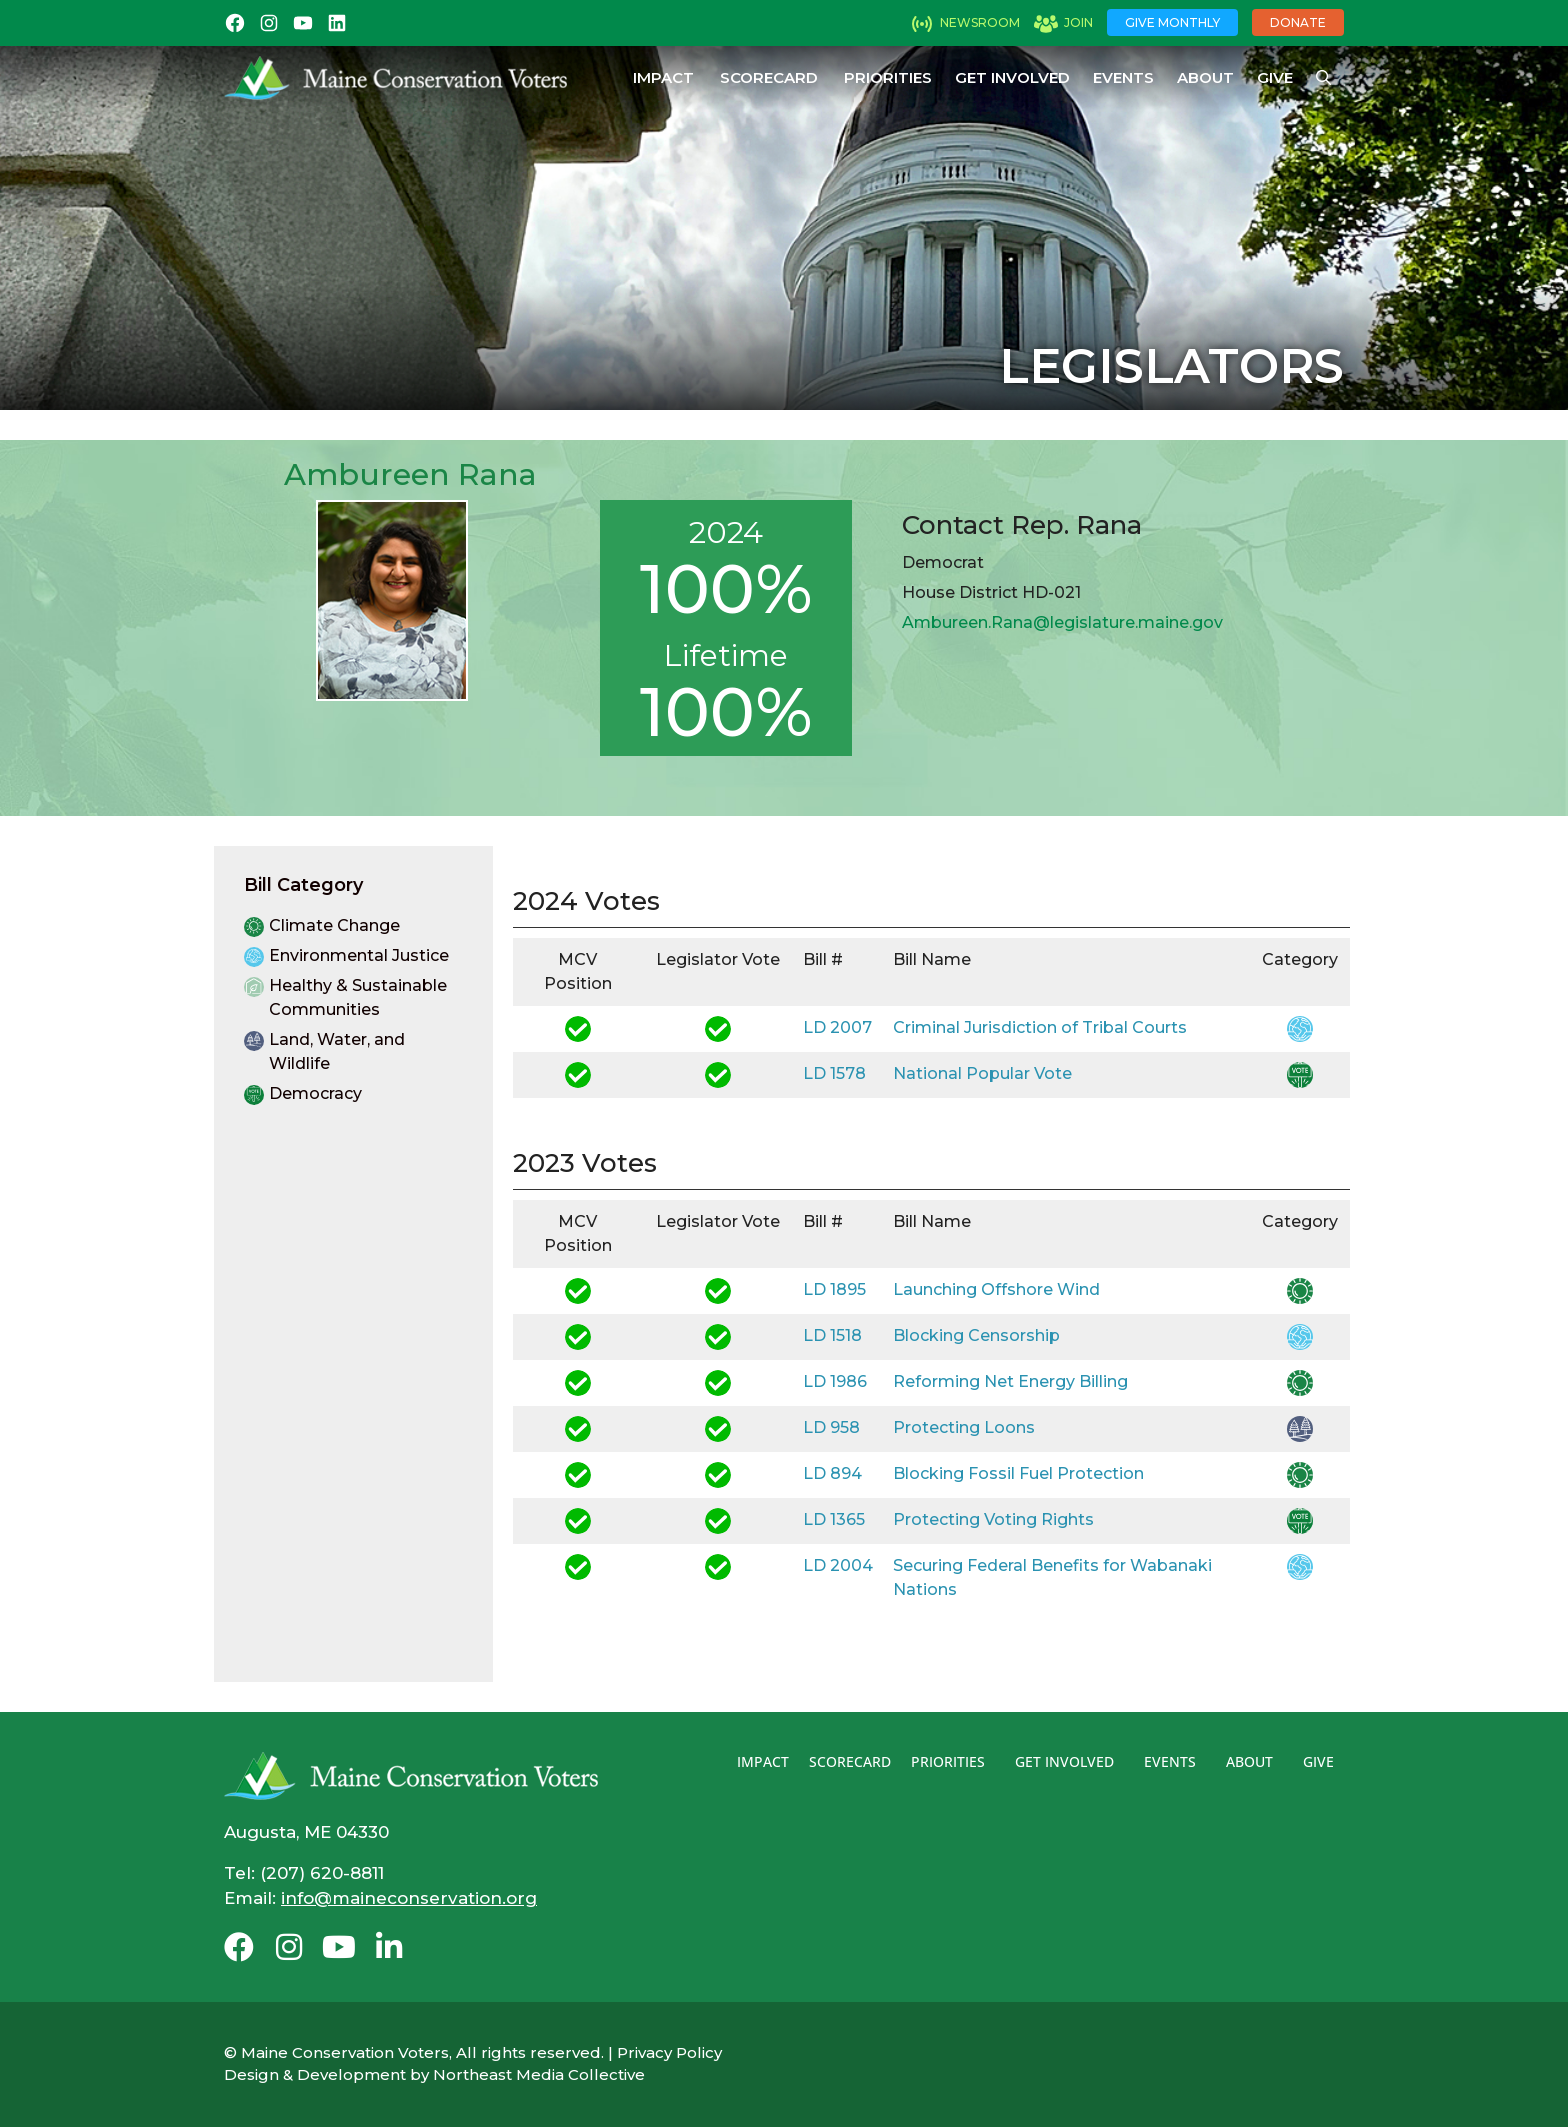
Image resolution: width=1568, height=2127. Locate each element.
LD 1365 (834, 1519)
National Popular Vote (982, 1073)
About (1205, 77)
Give (1275, 77)
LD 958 (831, 1427)
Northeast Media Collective (539, 2074)
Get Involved (1012, 77)
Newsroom (980, 22)
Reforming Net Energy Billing (1010, 1381)
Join (1078, 22)
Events (1123, 77)
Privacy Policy (669, 2052)
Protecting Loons (964, 1427)
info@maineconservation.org (409, 1898)
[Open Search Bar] (1323, 78)
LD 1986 (835, 1381)
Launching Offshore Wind (996, 1289)
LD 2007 (837, 1027)
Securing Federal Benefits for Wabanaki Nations (1052, 1577)
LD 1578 (834, 1073)
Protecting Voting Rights (993, 1519)
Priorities (888, 77)
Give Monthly (1172, 22)
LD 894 (832, 1473)
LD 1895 (834, 1289)
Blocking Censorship (976, 1335)
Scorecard (769, 77)
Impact (663, 77)
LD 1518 (832, 1335)
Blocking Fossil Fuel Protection (1018, 1473)
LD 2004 (838, 1565)
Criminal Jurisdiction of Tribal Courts (1040, 1027)
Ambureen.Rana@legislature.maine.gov (1062, 622)
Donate (1298, 22)
